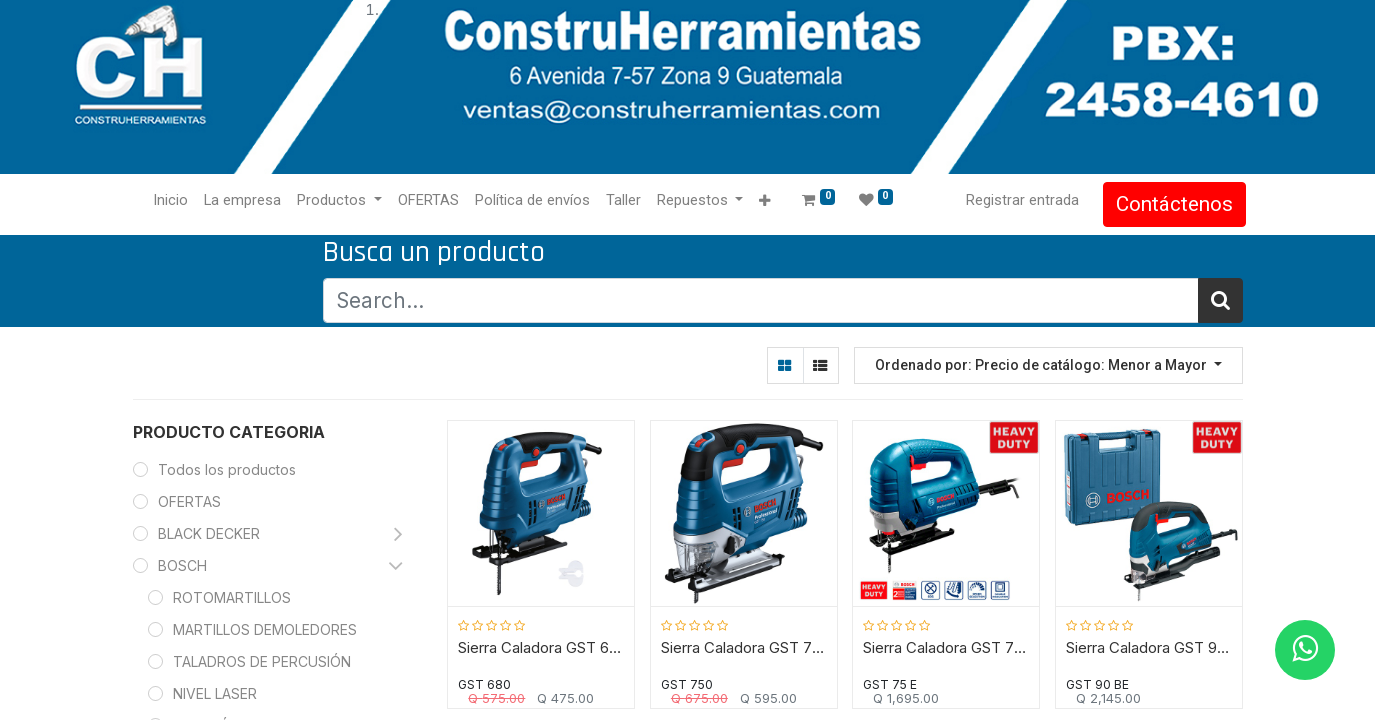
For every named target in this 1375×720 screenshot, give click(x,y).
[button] (768, 201)
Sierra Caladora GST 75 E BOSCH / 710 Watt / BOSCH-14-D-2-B (946, 648)
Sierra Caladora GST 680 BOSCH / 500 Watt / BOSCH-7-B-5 (541, 648)
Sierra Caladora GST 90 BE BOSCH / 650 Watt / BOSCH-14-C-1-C (1149, 648)
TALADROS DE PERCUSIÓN (262, 661)
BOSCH (182, 565)
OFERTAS (189, 501)
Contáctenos (1171, 204)
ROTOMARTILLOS (232, 597)
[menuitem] (174, 201)
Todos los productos (227, 469)
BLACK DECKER (209, 533)
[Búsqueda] (1220, 300)
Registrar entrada (1019, 200)
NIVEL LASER (215, 693)
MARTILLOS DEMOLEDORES (265, 629)
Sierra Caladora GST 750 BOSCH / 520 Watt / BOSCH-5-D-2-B (744, 648)
